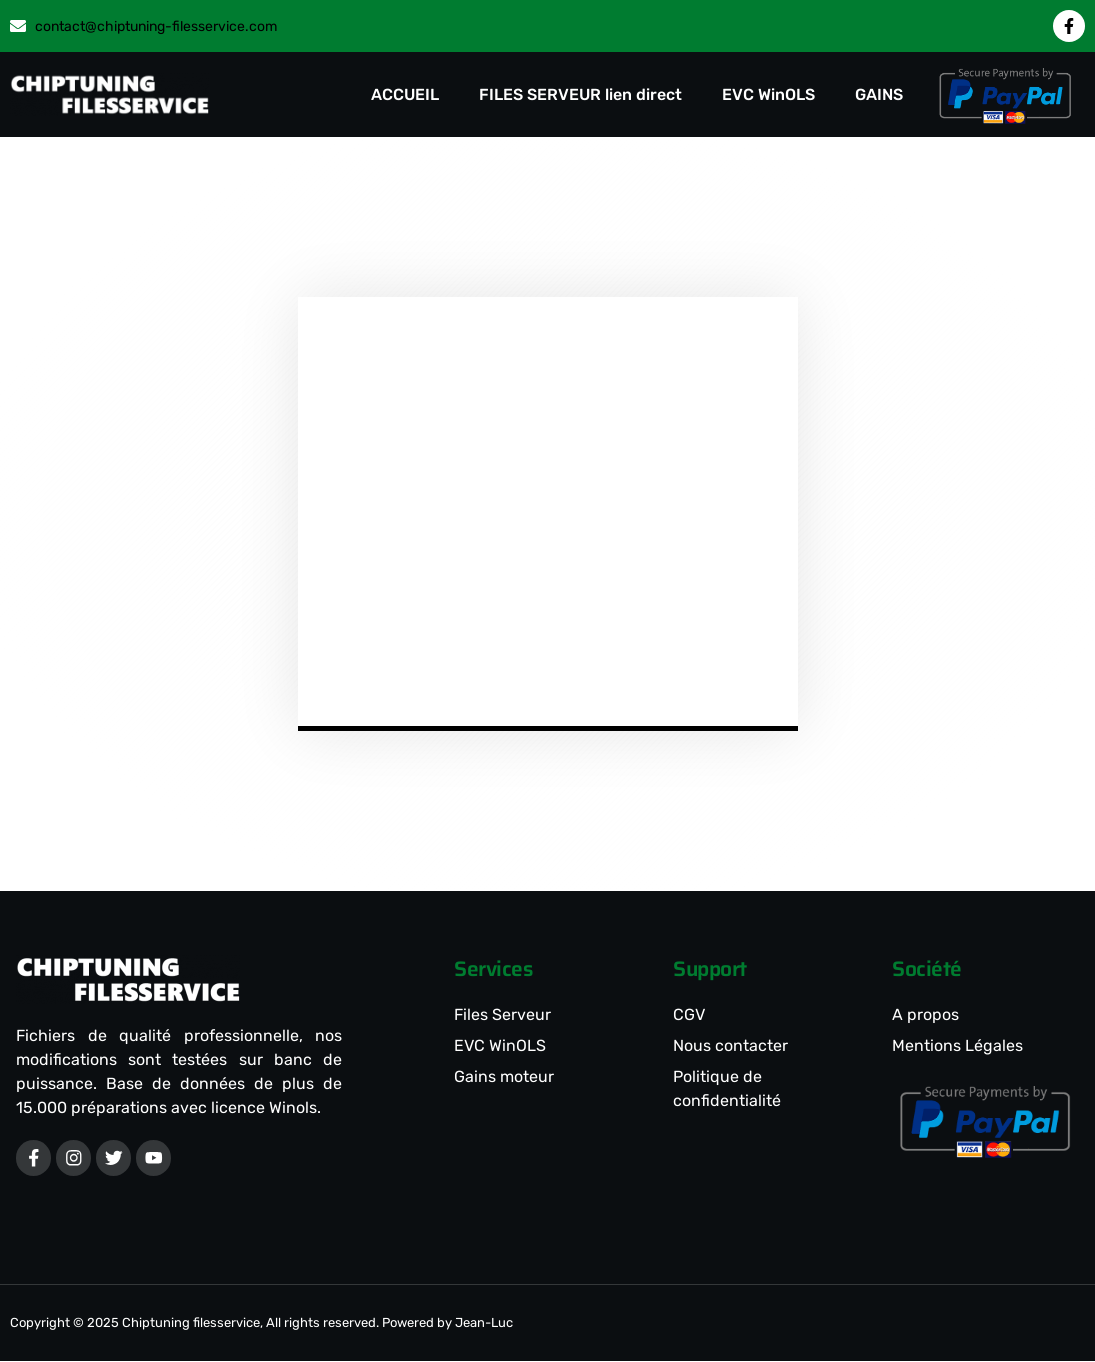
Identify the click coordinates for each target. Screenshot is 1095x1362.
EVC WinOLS (768, 94)
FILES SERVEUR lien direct (580, 94)
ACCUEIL (405, 94)
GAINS (879, 94)
